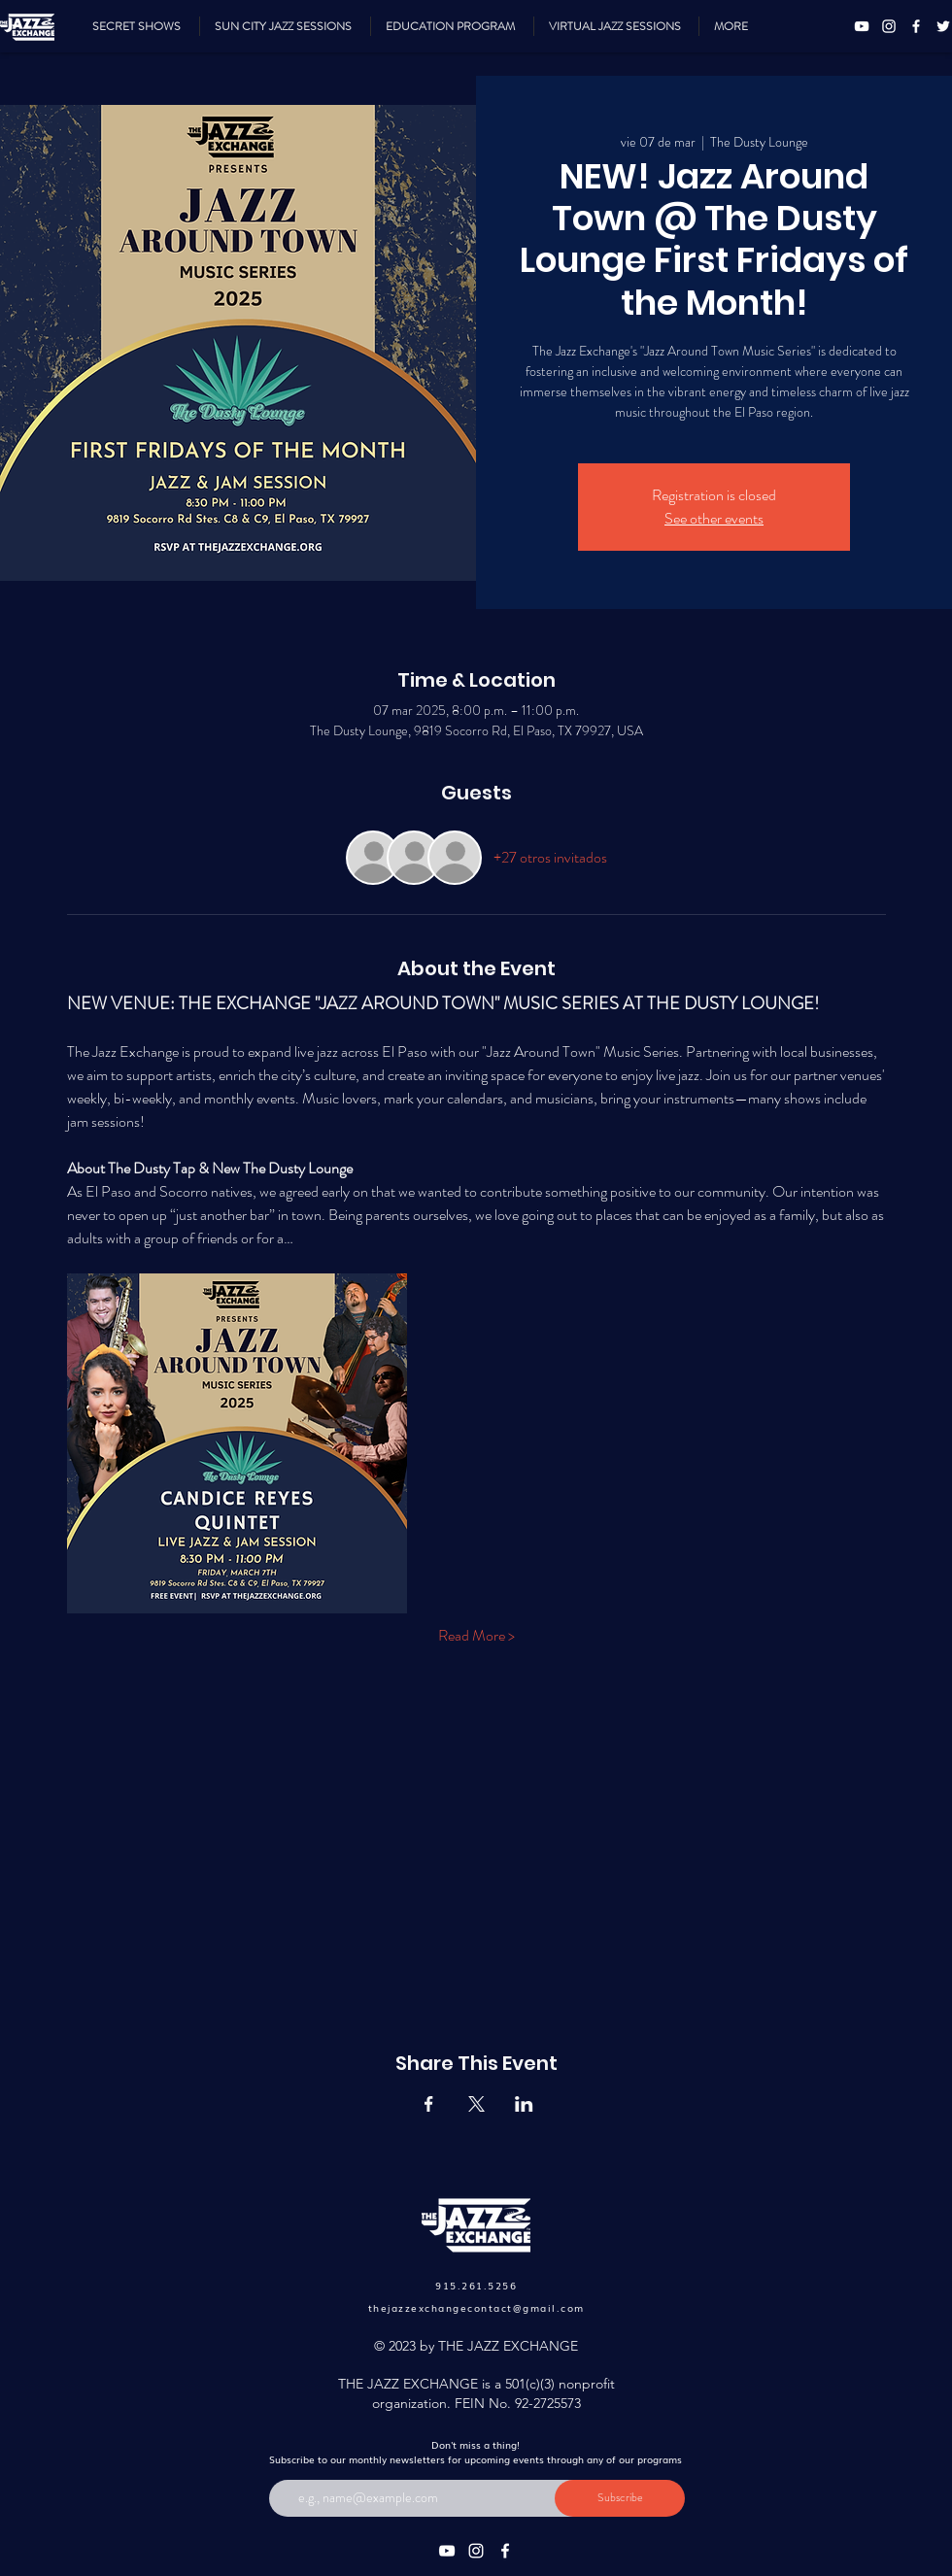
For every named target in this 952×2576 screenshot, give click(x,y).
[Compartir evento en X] (476, 2104)
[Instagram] (889, 26)
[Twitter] (943, 26)
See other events (714, 518)
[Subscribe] (620, 2498)
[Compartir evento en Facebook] (429, 2104)
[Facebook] (916, 26)
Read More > (476, 1635)
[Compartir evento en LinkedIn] (524, 2104)
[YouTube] (861, 26)
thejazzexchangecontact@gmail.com (476, 2307)
